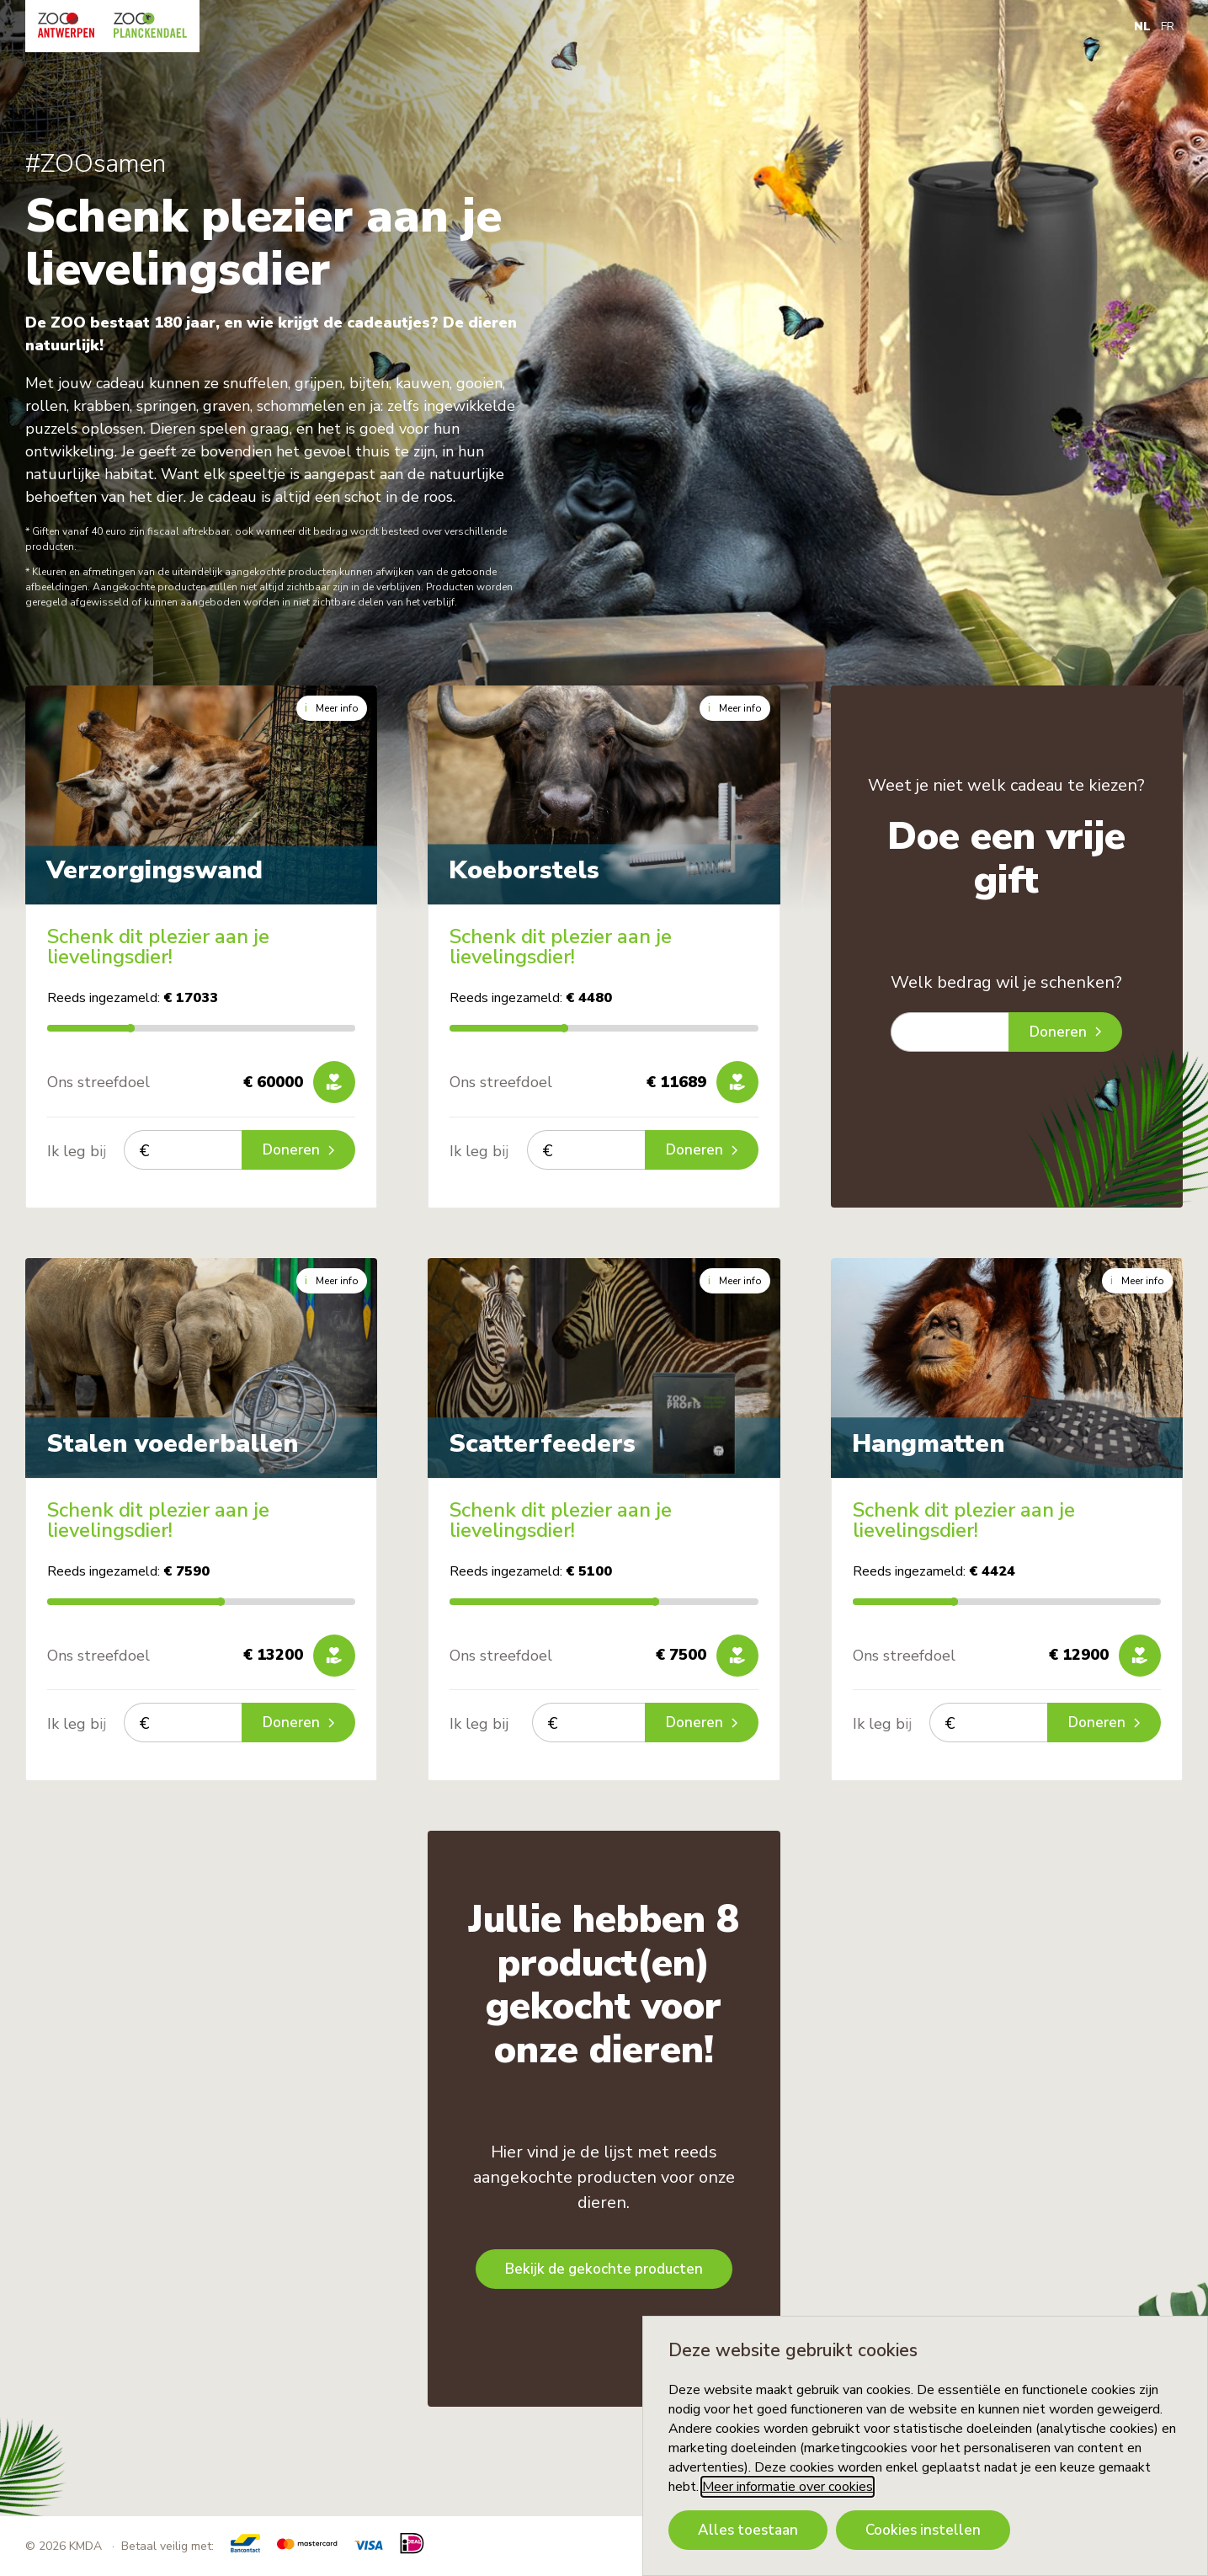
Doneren (298, 1150)
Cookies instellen (923, 2530)
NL (1142, 27)
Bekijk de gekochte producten (604, 2269)
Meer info (332, 708)
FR (1167, 27)
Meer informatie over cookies (787, 2486)
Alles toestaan (748, 2530)
